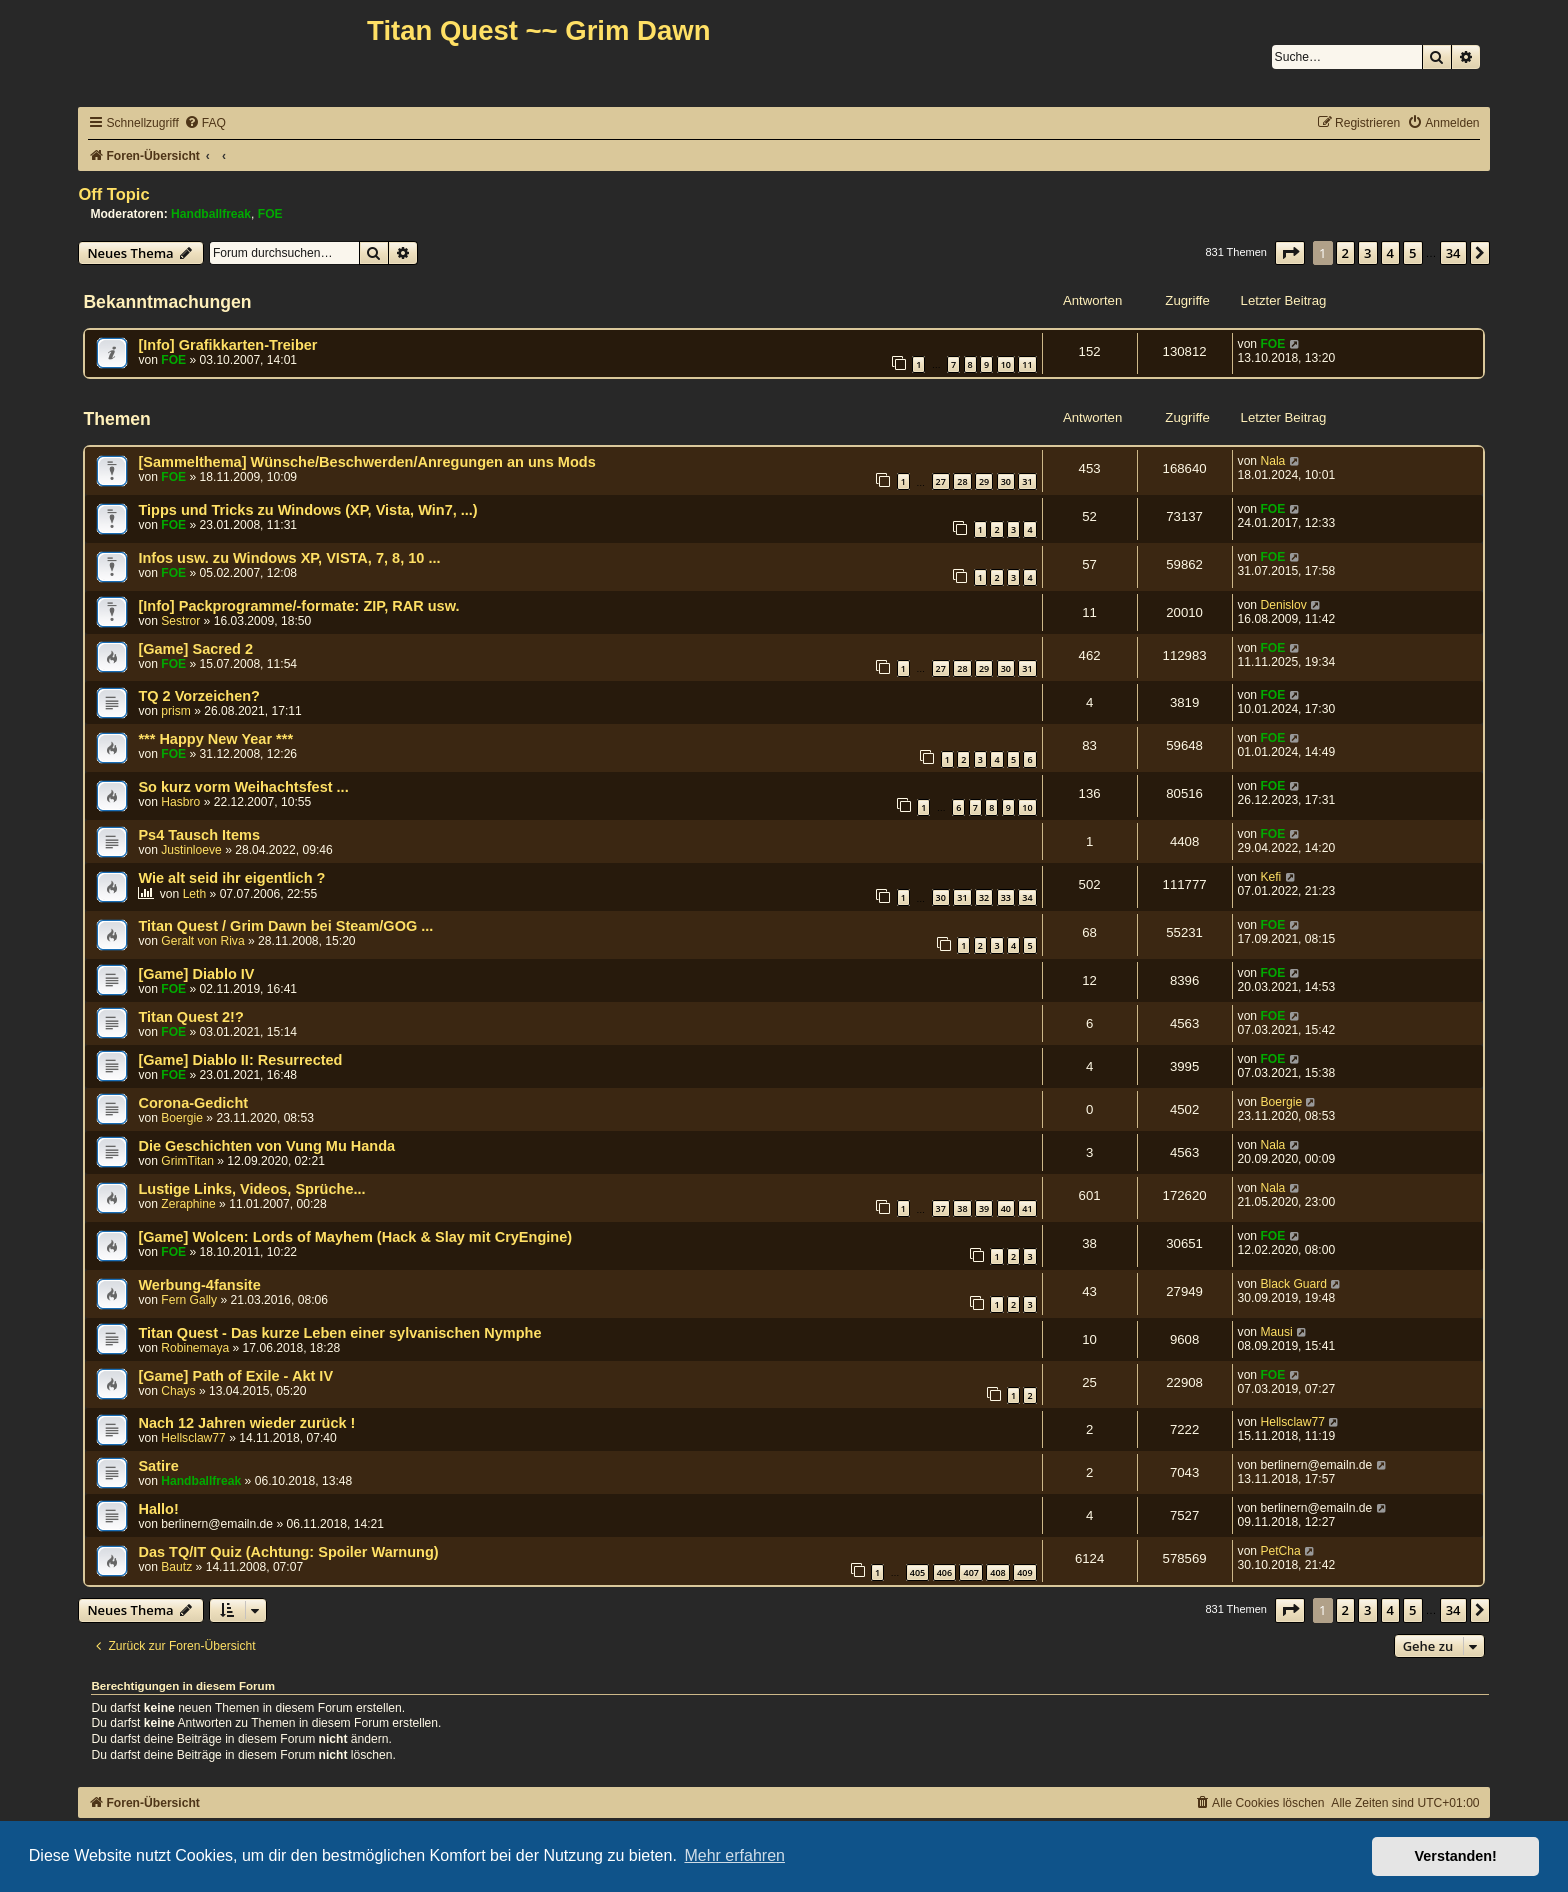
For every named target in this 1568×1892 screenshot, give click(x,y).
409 (1024, 1572)
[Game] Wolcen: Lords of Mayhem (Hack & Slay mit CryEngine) (355, 1237)
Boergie (182, 1118)
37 (941, 1208)
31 (1027, 481)
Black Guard (1293, 1284)
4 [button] (1390, 253)
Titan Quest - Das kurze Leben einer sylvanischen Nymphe (339, 1333)
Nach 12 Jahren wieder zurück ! (246, 1423)
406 (944, 1572)
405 (917, 1572)
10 (1006, 364)
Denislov (1283, 605)
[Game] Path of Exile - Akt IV (235, 1376)
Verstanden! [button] (1456, 1856)
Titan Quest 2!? (190, 1017)
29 (984, 481)
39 (984, 1208)
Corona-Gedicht (193, 1103)
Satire (158, 1466)
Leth (195, 894)
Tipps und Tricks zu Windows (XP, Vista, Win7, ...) (307, 510)
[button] (1290, 253)
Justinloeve (191, 850)
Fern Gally (189, 1300)
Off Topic (113, 194)
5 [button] (1412, 253)
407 (970, 1572)
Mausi (1276, 1332)
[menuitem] (205, 123)
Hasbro (180, 802)
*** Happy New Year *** (215, 739)
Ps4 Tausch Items (199, 835)
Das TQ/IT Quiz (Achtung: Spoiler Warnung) (288, 1552)
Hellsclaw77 (193, 1438)
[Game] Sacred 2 (195, 649)
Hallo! (158, 1509)
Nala (1272, 461)
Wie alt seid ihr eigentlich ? (231, 878)
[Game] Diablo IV (196, 974)
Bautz (176, 1567)
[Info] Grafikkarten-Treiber (227, 345)
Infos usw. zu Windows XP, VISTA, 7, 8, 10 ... (289, 558)
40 (1006, 1208)
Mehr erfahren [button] (734, 1855)
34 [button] (1453, 253)
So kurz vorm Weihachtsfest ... (243, 787)
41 (1027, 1208)
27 (941, 481)
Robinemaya (195, 1348)
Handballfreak (211, 214)
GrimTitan (187, 1161)
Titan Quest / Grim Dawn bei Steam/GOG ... (285, 926)
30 (1006, 481)
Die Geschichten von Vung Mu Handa (266, 1146)
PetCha (1280, 1551)
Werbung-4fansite (199, 1285)
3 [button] (1367, 253)
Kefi (1270, 877)
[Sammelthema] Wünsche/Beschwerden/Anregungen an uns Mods (366, 462)
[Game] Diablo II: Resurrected (240, 1060)
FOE (270, 214)
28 (962, 481)
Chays (178, 1391)
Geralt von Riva (202, 941)
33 (1006, 897)
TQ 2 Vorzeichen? (199, 696)
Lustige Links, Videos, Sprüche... (251, 1189)
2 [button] (1345, 253)
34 (1027, 897)
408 (997, 1572)
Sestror (180, 621)
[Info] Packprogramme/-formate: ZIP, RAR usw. (298, 606)
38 (962, 1208)
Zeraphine (188, 1204)
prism (176, 711)
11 (1027, 364)
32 (984, 897)
